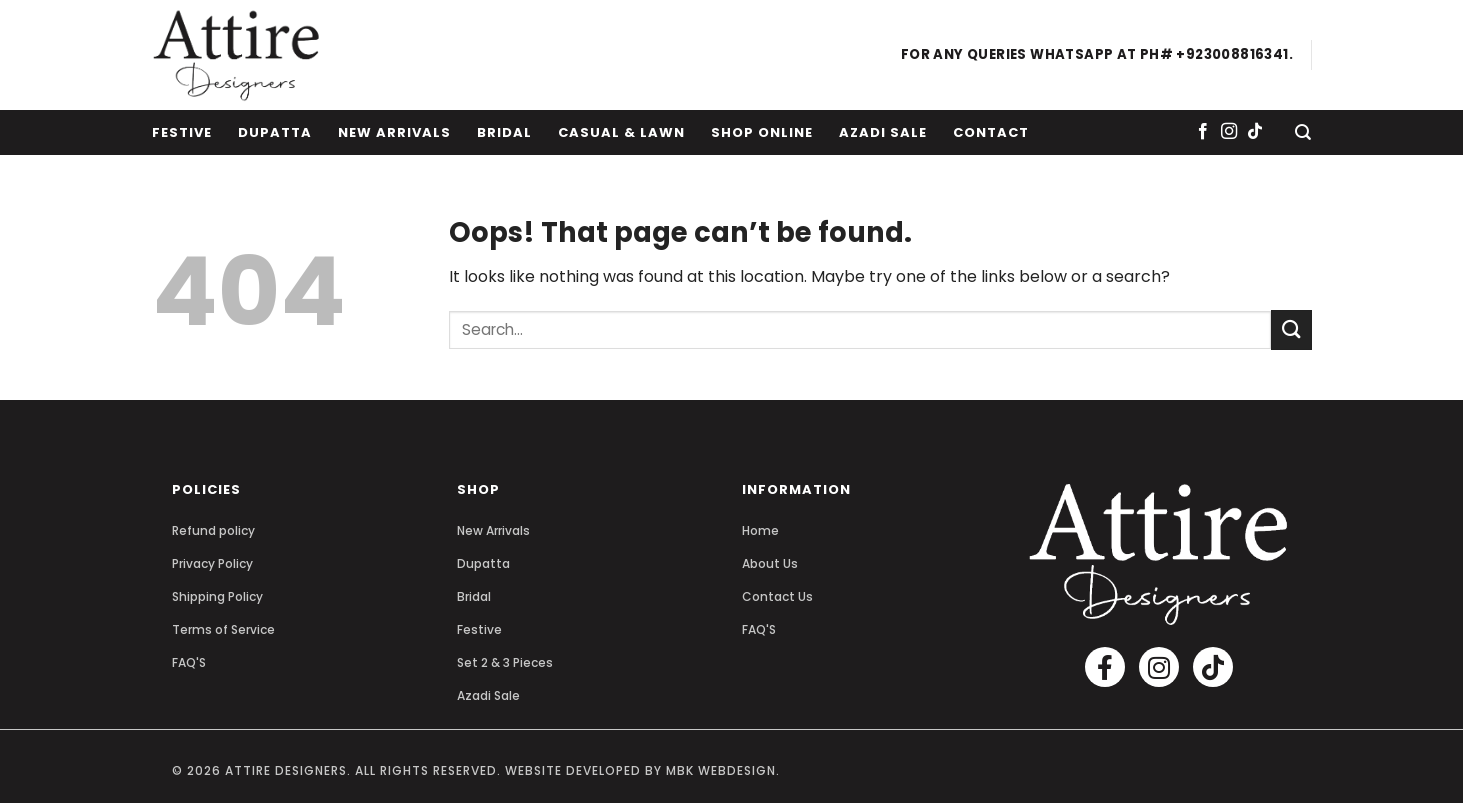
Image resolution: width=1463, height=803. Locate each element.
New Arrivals (394, 132)
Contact (991, 132)
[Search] (1303, 132)
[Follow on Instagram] (1229, 132)
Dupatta (275, 132)
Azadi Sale (883, 132)
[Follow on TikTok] (1255, 132)
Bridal (504, 132)
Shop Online (762, 132)
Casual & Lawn (621, 132)
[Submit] (1291, 329)
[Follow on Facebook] (1203, 132)
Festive (182, 132)
